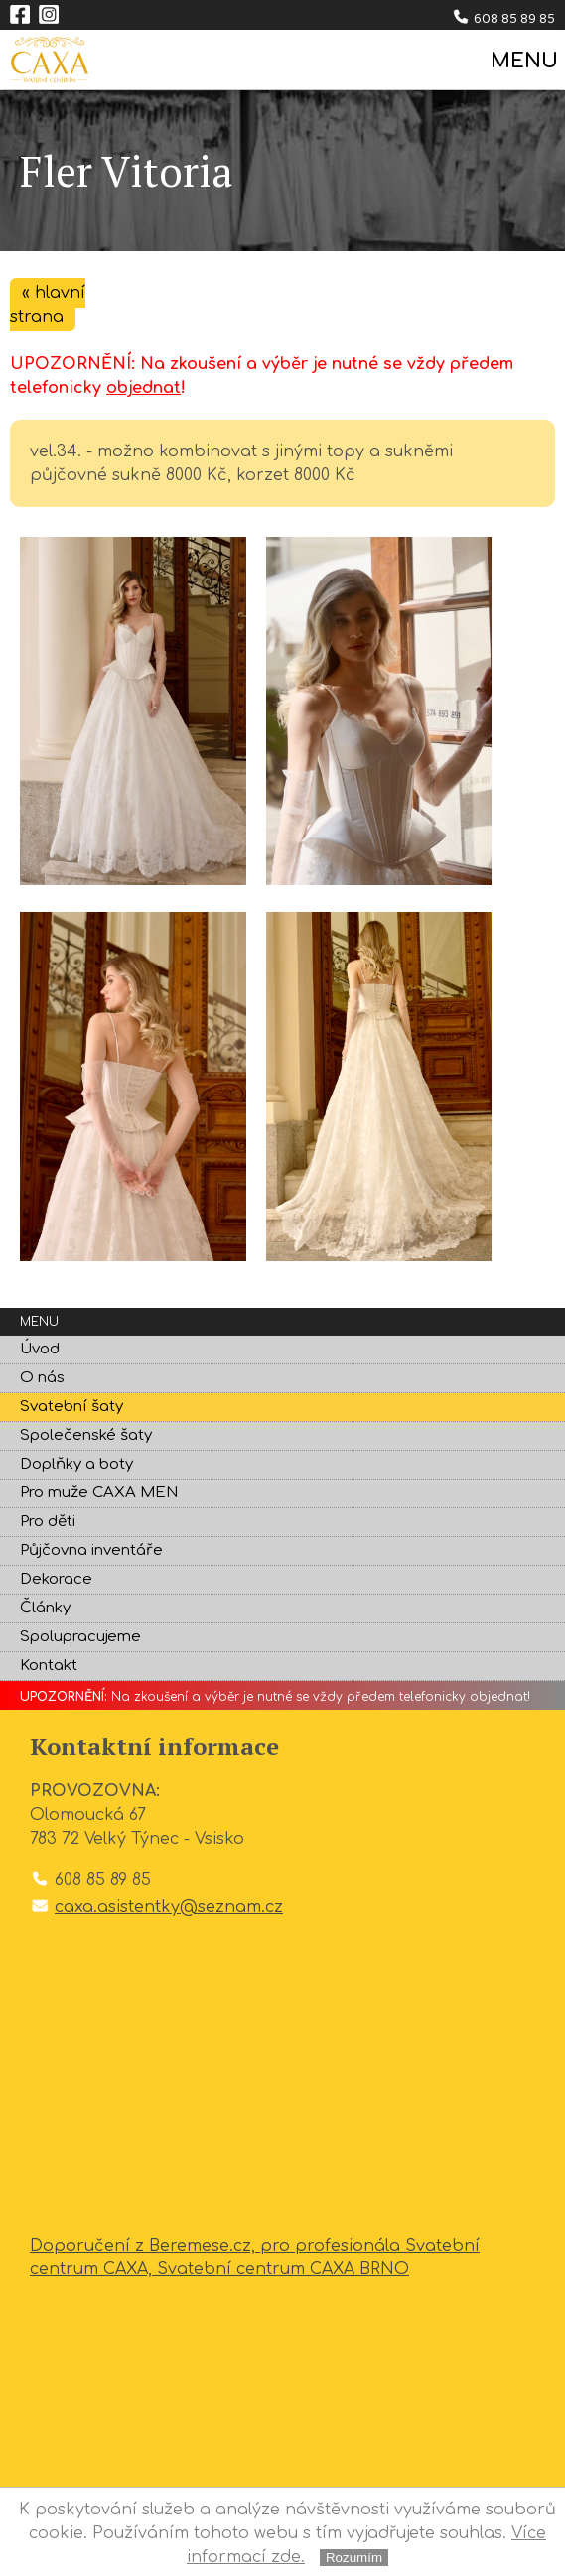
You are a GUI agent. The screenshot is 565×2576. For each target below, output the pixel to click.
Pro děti (47, 1521)
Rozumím (354, 2557)
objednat (143, 388)
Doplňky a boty (76, 1464)
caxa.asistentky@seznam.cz (169, 1907)
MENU (523, 61)
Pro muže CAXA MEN (99, 1492)
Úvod (40, 1349)
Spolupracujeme (80, 1636)
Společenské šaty (86, 1435)
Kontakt (48, 1665)
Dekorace (56, 1579)
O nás (42, 1377)
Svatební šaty (71, 1406)
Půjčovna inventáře (91, 1550)
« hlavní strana (47, 304)
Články (45, 1608)
